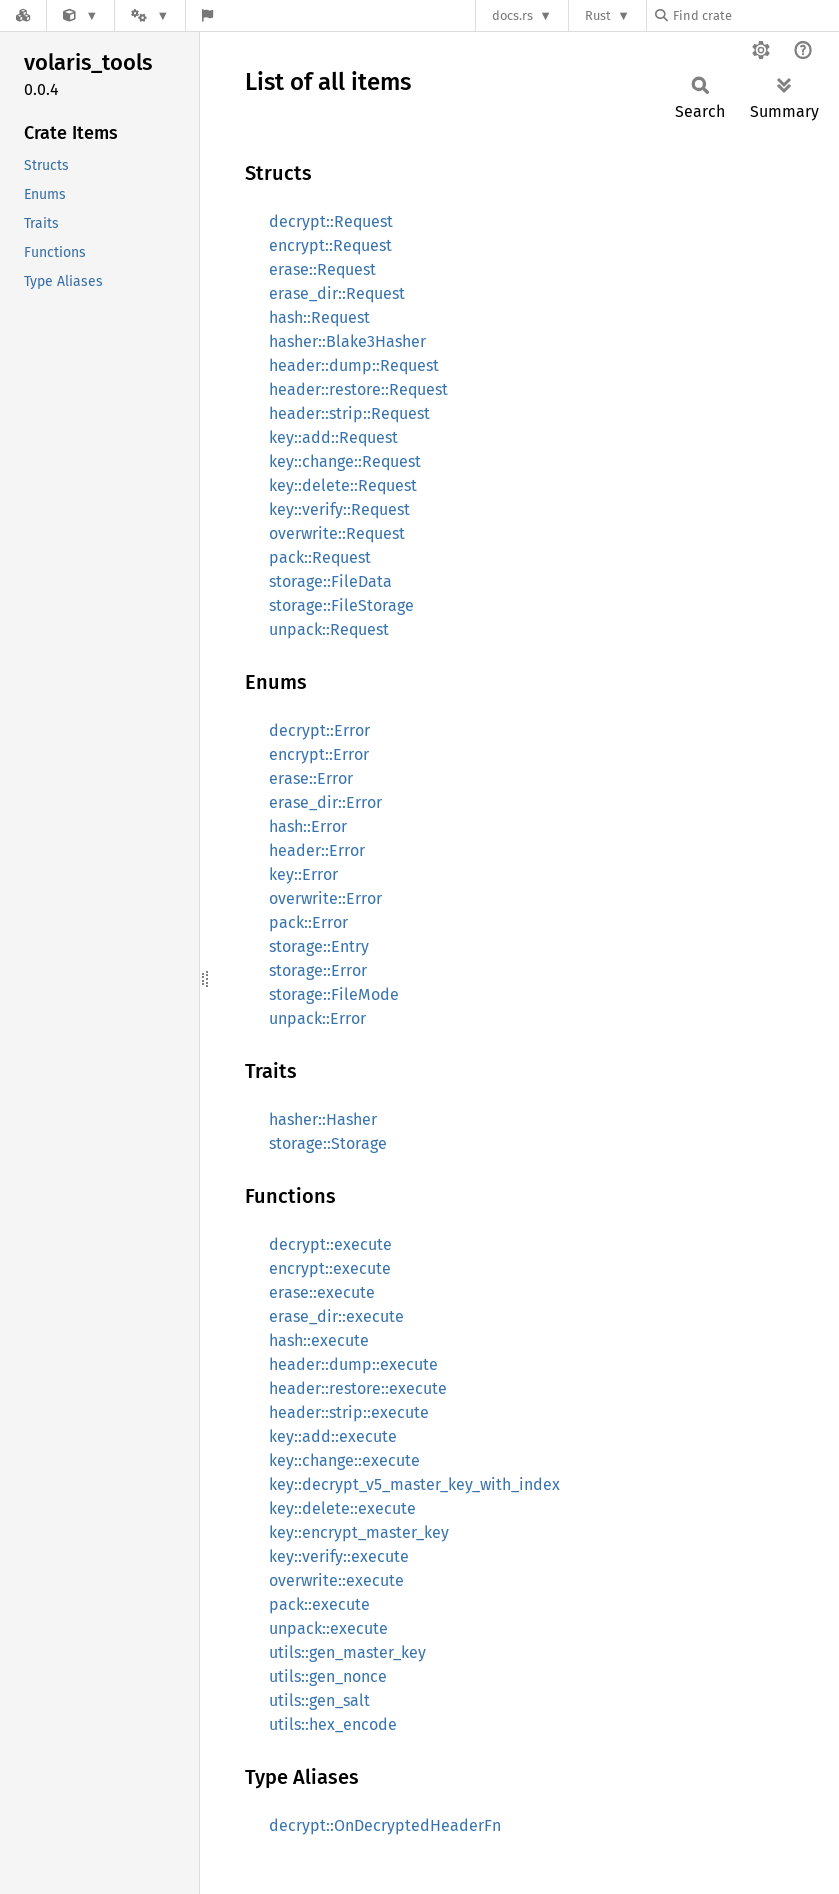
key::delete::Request (343, 485)
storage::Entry (319, 946)
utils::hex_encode (333, 1724)
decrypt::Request (331, 221)
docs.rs (512, 15)
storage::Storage (328, 1143)
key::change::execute (344, 1460)
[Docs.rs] (23, 15)
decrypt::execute (330, 1244)
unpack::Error (317, 1018)
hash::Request (319, 317)
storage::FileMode (334, 994)
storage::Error (318, 970)
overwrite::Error (325, 898)
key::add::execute (333, 1436)
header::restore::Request (358, 389)
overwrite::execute (336, 1580)
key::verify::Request (339, 509)
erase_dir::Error (325, 802)
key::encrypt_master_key (359, 1532)
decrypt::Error (319, 730)
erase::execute (322, 1292)
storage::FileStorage (341, 605)
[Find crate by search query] (755, 15)
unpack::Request (329, 629)
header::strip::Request (349, 413)
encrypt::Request (330, 245)
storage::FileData (330, 581)
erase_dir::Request (337, 293)
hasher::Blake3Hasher (347, 341)
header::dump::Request (354, 365)
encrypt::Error (319, 754)
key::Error (303, 874)
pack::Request (320, 557)
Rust (598, 15)
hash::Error (308, 826)
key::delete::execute (342, 1508)
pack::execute (319, 1604)
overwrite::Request (337, 533)
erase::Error (311, 778)
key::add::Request (333, 437)
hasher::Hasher (323, 1119)
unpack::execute (328, 1628)
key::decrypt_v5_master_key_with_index (414, 1484)
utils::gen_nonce (328, 1676)
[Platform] (150, 15)
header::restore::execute (358, 1388)
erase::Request (322, 269)
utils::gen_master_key (347, 1652)
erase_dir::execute (336, 1316)
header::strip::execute (349, 1412)
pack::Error (308, 922)
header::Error (317, 850)
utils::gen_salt (319, 1700)
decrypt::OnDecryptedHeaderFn (385, 1825)
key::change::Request (345, 461)
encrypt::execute (330, 1268)
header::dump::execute (353, 1364)
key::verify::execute (339, 1556)
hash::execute (319, 1340)
